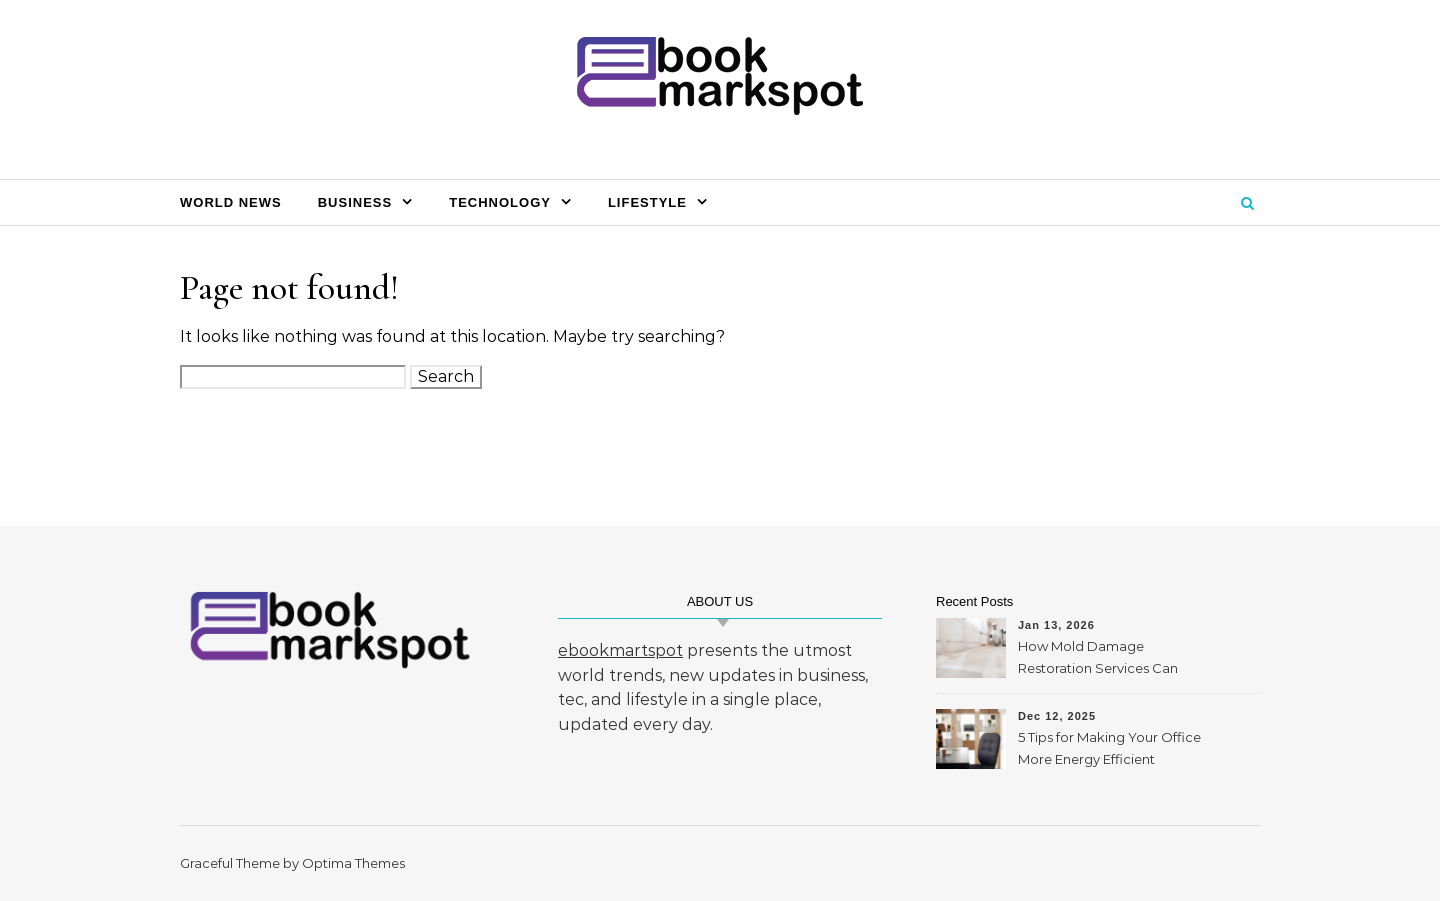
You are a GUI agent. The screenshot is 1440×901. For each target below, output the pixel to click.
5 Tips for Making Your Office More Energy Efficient (1109, 748)
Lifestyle (647, 202)
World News (231, 202)
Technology (500, 202)
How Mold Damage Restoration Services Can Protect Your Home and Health (1098, 659)
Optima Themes (353, 863)
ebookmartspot (620, 650)
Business (355, 202)
